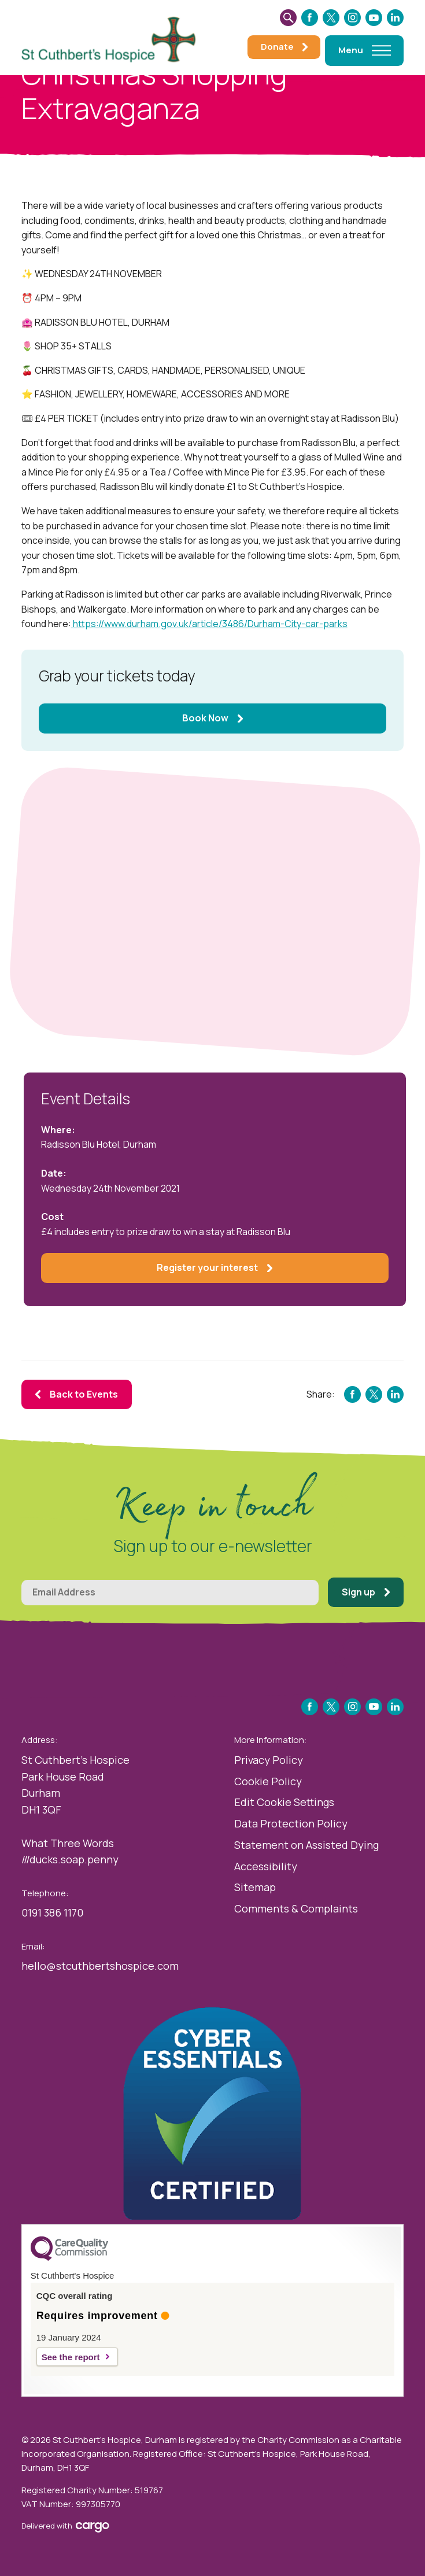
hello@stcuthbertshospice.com (100, 1966)
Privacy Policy (268, 1760)
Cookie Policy (268, 1781)
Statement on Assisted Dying (306, 1845)
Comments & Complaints (296, 1908)
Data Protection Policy (291, 1823)
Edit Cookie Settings (284, 1802)
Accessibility (265, 1866)
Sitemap (255, 1887)
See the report (71, 2357)
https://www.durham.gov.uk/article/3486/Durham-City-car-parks (209, 623)
